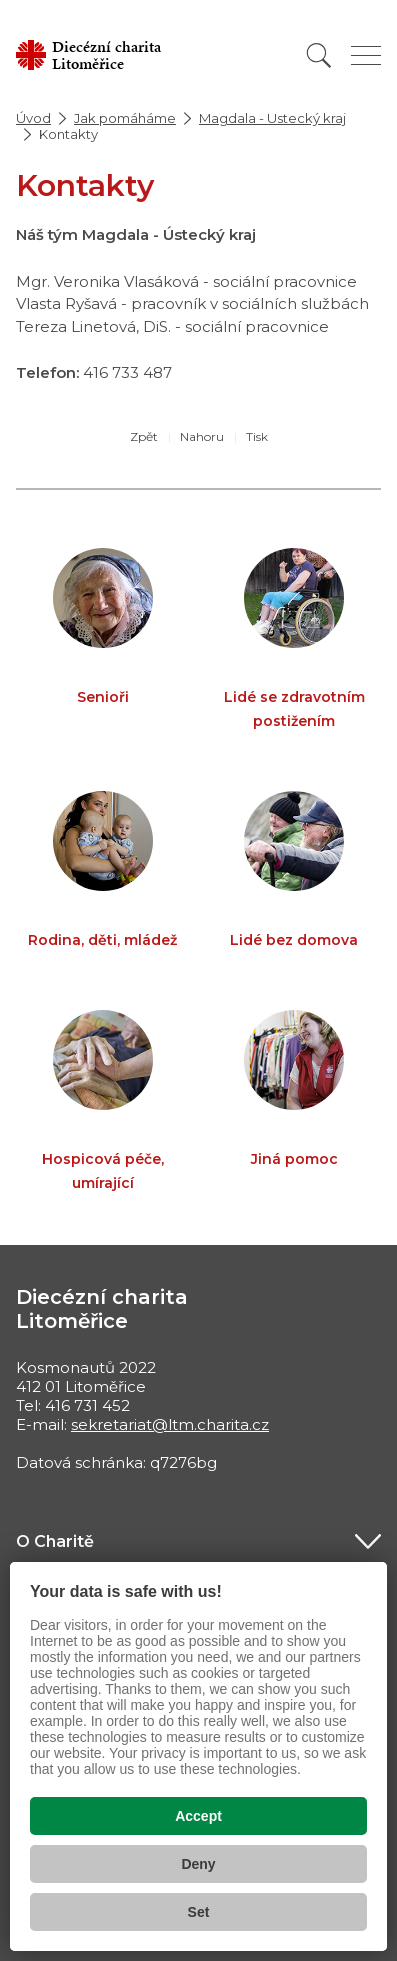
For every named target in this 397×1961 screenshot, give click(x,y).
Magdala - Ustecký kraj (272, 118)
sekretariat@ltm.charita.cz (170, 1424)
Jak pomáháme (125, 118)
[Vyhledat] (319, 55)
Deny (198, 1864)
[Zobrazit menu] (366, 55)
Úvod (33, 118)
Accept (198, 1816)
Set (199, 1912)
